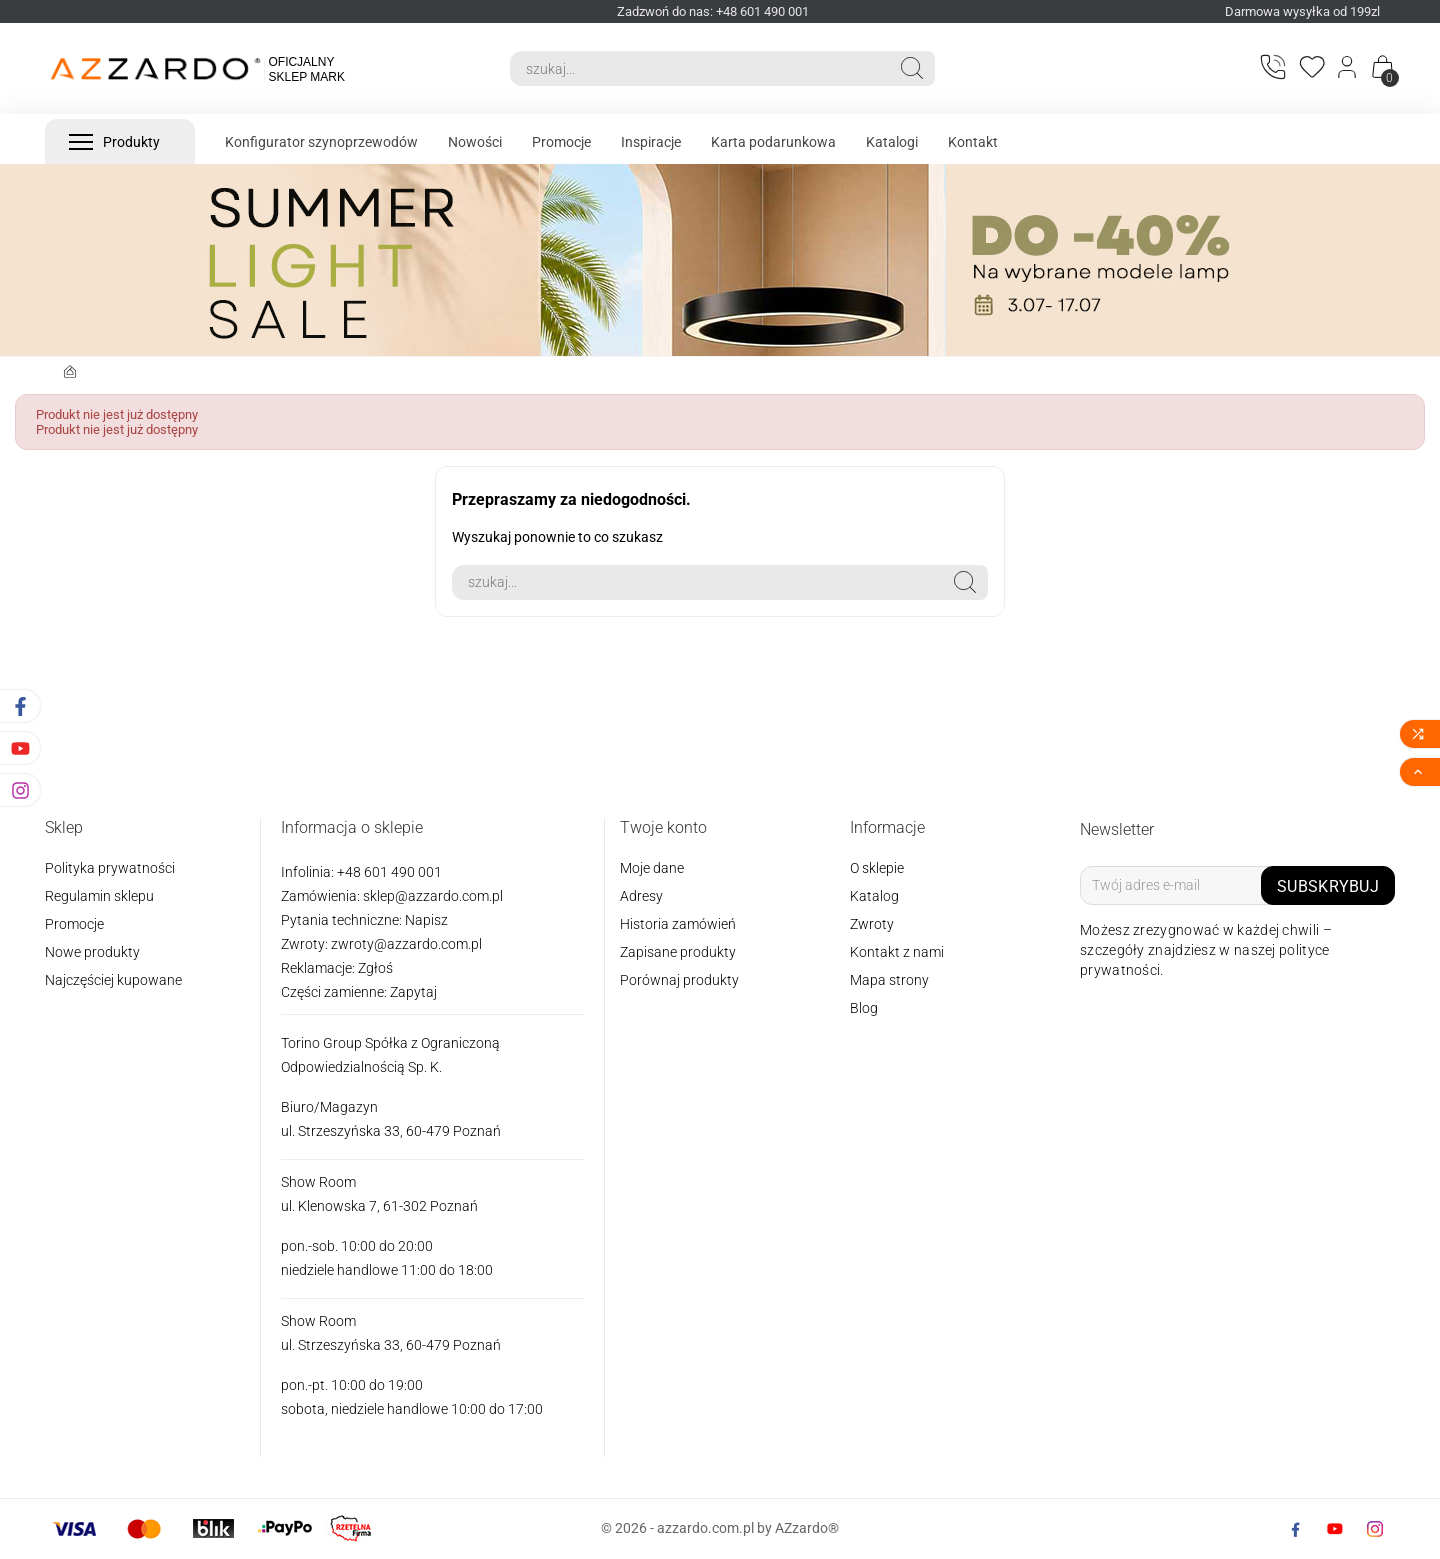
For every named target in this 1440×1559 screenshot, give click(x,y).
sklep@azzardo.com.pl (433, 896)
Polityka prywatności (110, 868)
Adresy (641, 896)
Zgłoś (375, 968)
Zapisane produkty (678, 952)
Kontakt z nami (897, 952)
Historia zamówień (678, 924)
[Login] (1348, 69)
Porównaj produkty (679, 980)
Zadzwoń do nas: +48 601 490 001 (713, 11)
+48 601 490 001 (388, 872)
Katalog (874, 896)
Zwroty (872, 924)
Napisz (426, 920)
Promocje (74, 924)
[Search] (699, 68)
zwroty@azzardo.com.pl (406, 944)
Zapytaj (413, 992)
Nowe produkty (92, 952)
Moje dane (652, 868)
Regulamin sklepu (99, 896)
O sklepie (877, 868)
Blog (864, 1008)
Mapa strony (889, 980)
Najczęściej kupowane (113, 980)
